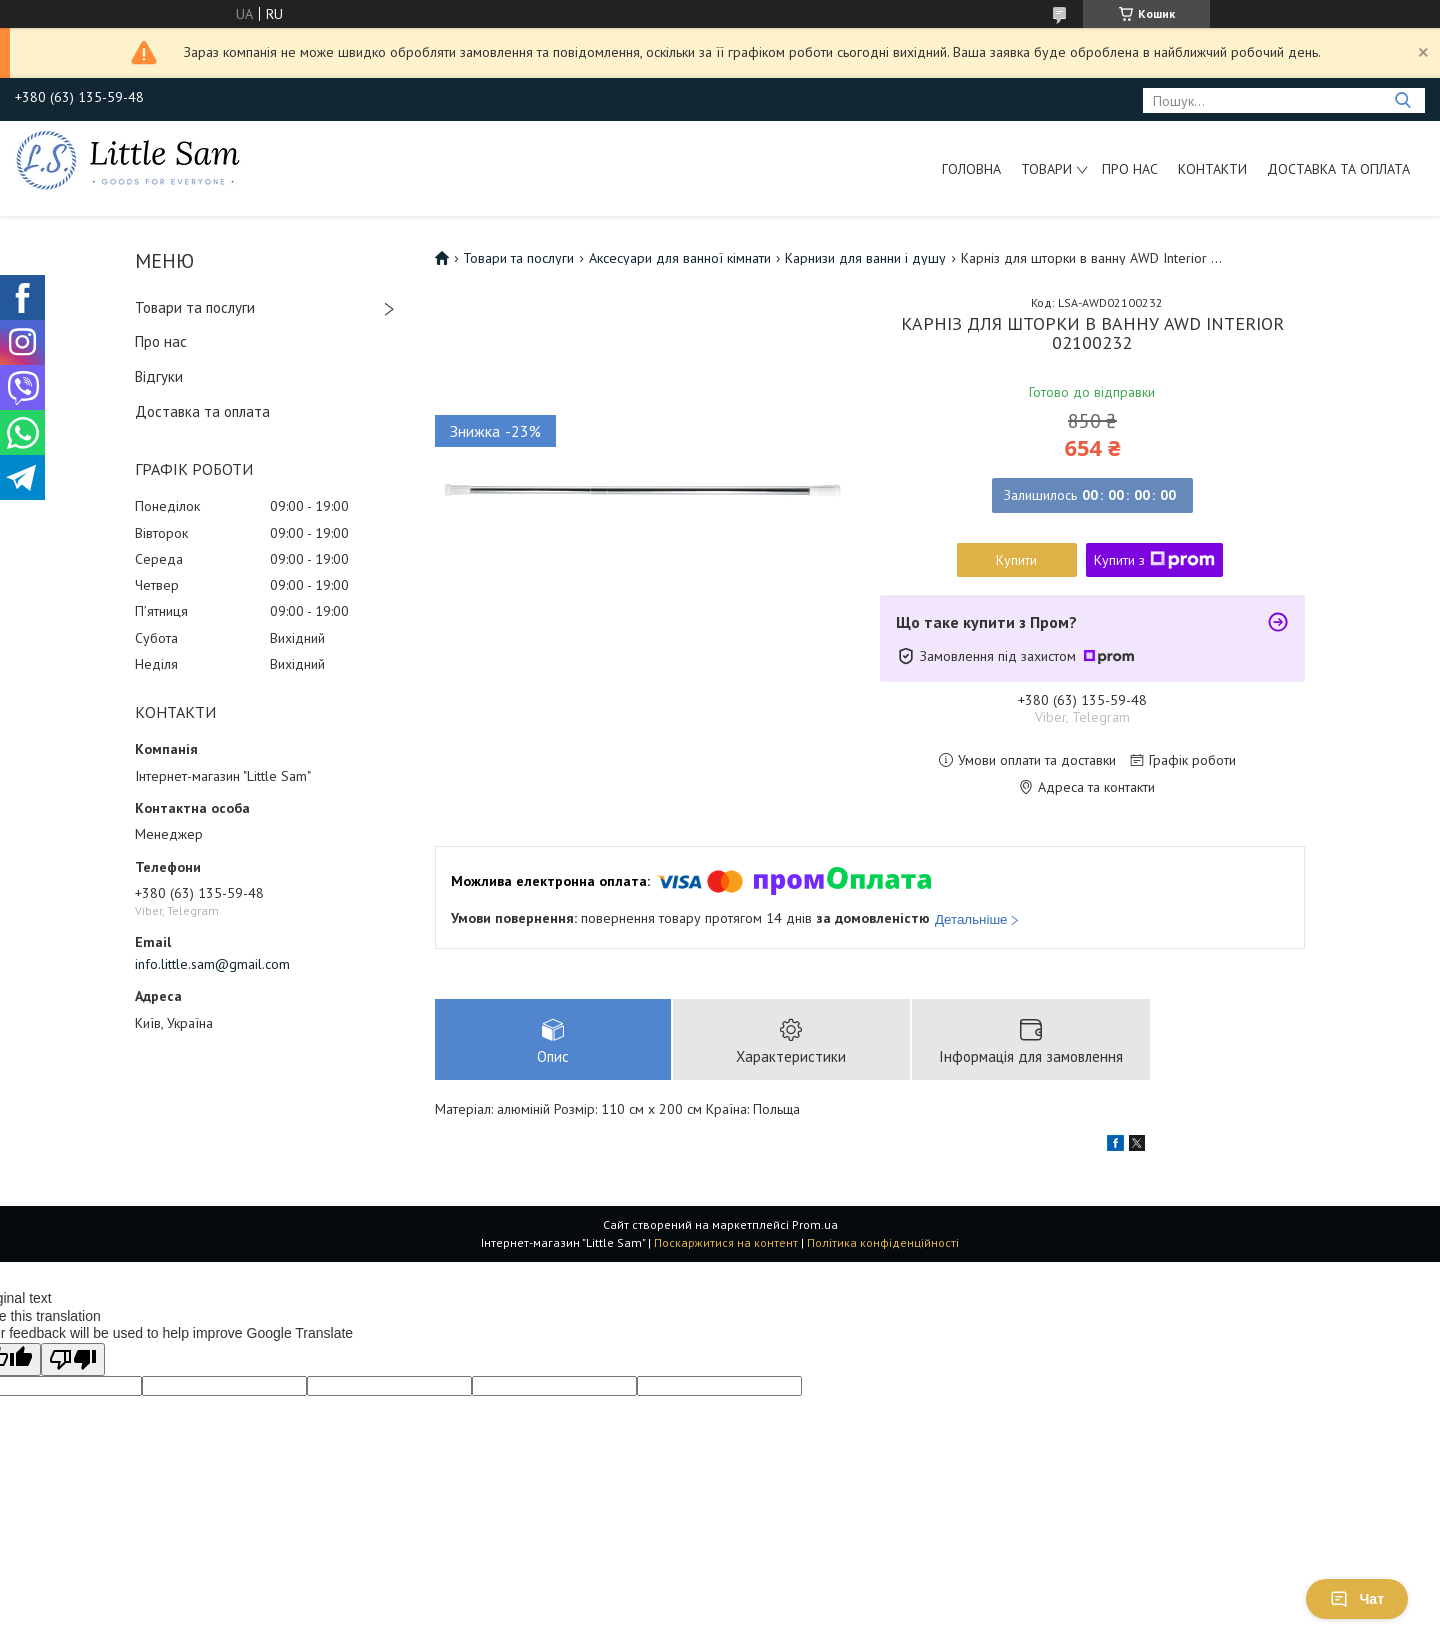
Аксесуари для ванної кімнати (680, 258)
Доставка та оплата (1338, 169)
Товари (1046, 169)
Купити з (1154, 560)
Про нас (1130, 169)
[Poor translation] (73, 1359)
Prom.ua (815, 1224)
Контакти (1212, 169)
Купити (1016, 560)
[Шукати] (1402, 100)
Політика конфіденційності (883, 1242)
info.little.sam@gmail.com (212, 964)
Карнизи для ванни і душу (865, 258)
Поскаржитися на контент (726, 1242)
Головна (971, 169)
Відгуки (159, 376)
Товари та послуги (195, 307)
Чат (1357, 1599)
